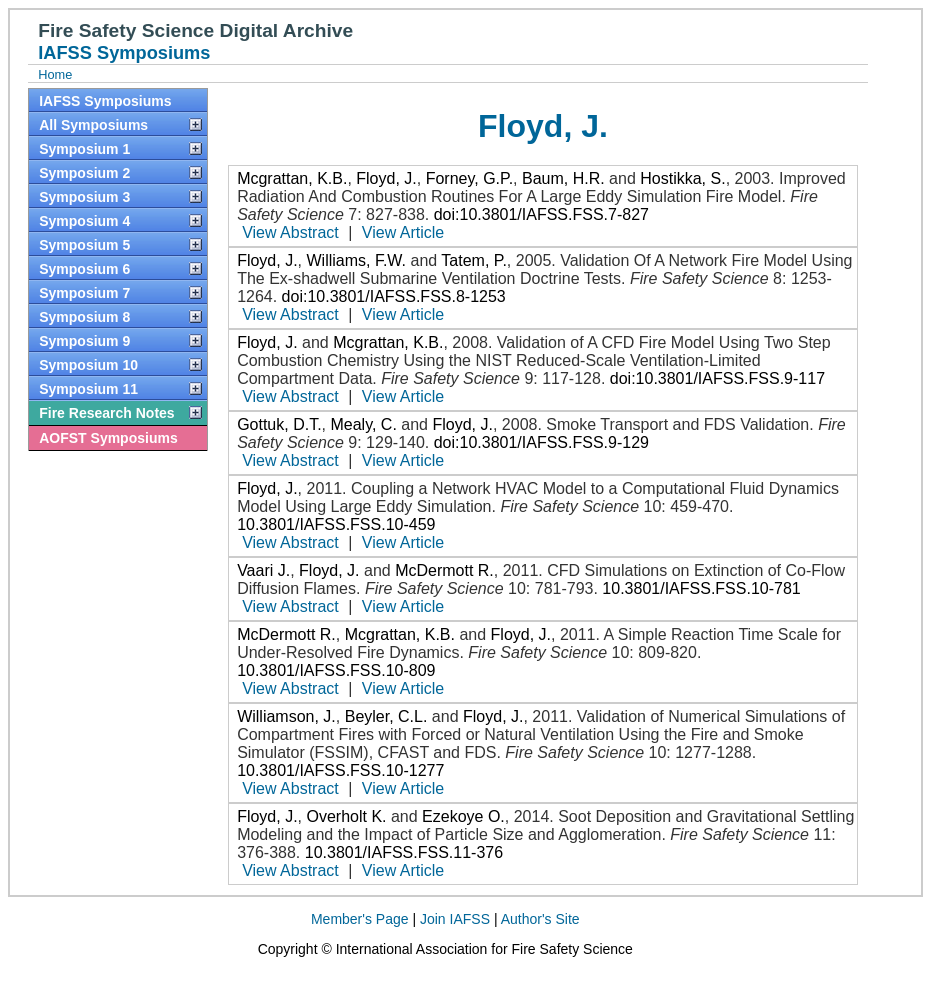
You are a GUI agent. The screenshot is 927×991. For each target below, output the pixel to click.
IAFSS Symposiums (105, 101)
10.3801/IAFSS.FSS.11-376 (404, 852)
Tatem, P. (474, 260)
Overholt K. (346, 816)
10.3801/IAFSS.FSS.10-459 (336, 524)
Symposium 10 (88, 365)
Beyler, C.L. (386, 716)
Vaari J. (263, 570)
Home (55, 74)
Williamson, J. (286, 716)
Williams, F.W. (356, 260)
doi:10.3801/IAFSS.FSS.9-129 (541, 442)
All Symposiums (93, 125)
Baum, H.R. (563, 178)
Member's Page (360, 919)
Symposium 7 (84, 293)
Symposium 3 (84, 197)
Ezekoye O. (463, 816)
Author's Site (540, 919)
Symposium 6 (84, 269)
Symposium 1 (84, 149)
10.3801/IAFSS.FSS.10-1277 (340, 770)
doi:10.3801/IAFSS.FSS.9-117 (717, 378)
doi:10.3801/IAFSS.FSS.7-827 (541, 214)
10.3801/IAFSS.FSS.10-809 (336, 670)
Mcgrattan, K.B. (292, 178)
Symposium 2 (84, 173)
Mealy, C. (363, 424)
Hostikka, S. (682, 178)
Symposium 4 (84, 221)
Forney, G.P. (469, 178)
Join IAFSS (455, 919)
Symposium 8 (84, 317)
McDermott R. (444, 570)
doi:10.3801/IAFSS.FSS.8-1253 (394, 296)
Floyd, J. (386, 178)
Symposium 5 (84, 245)
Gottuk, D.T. (279, 424)
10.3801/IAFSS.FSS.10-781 (701, 588)
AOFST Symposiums (108, 438)
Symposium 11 (88, 389)
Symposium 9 (84, 341)
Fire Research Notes (106, 413)
